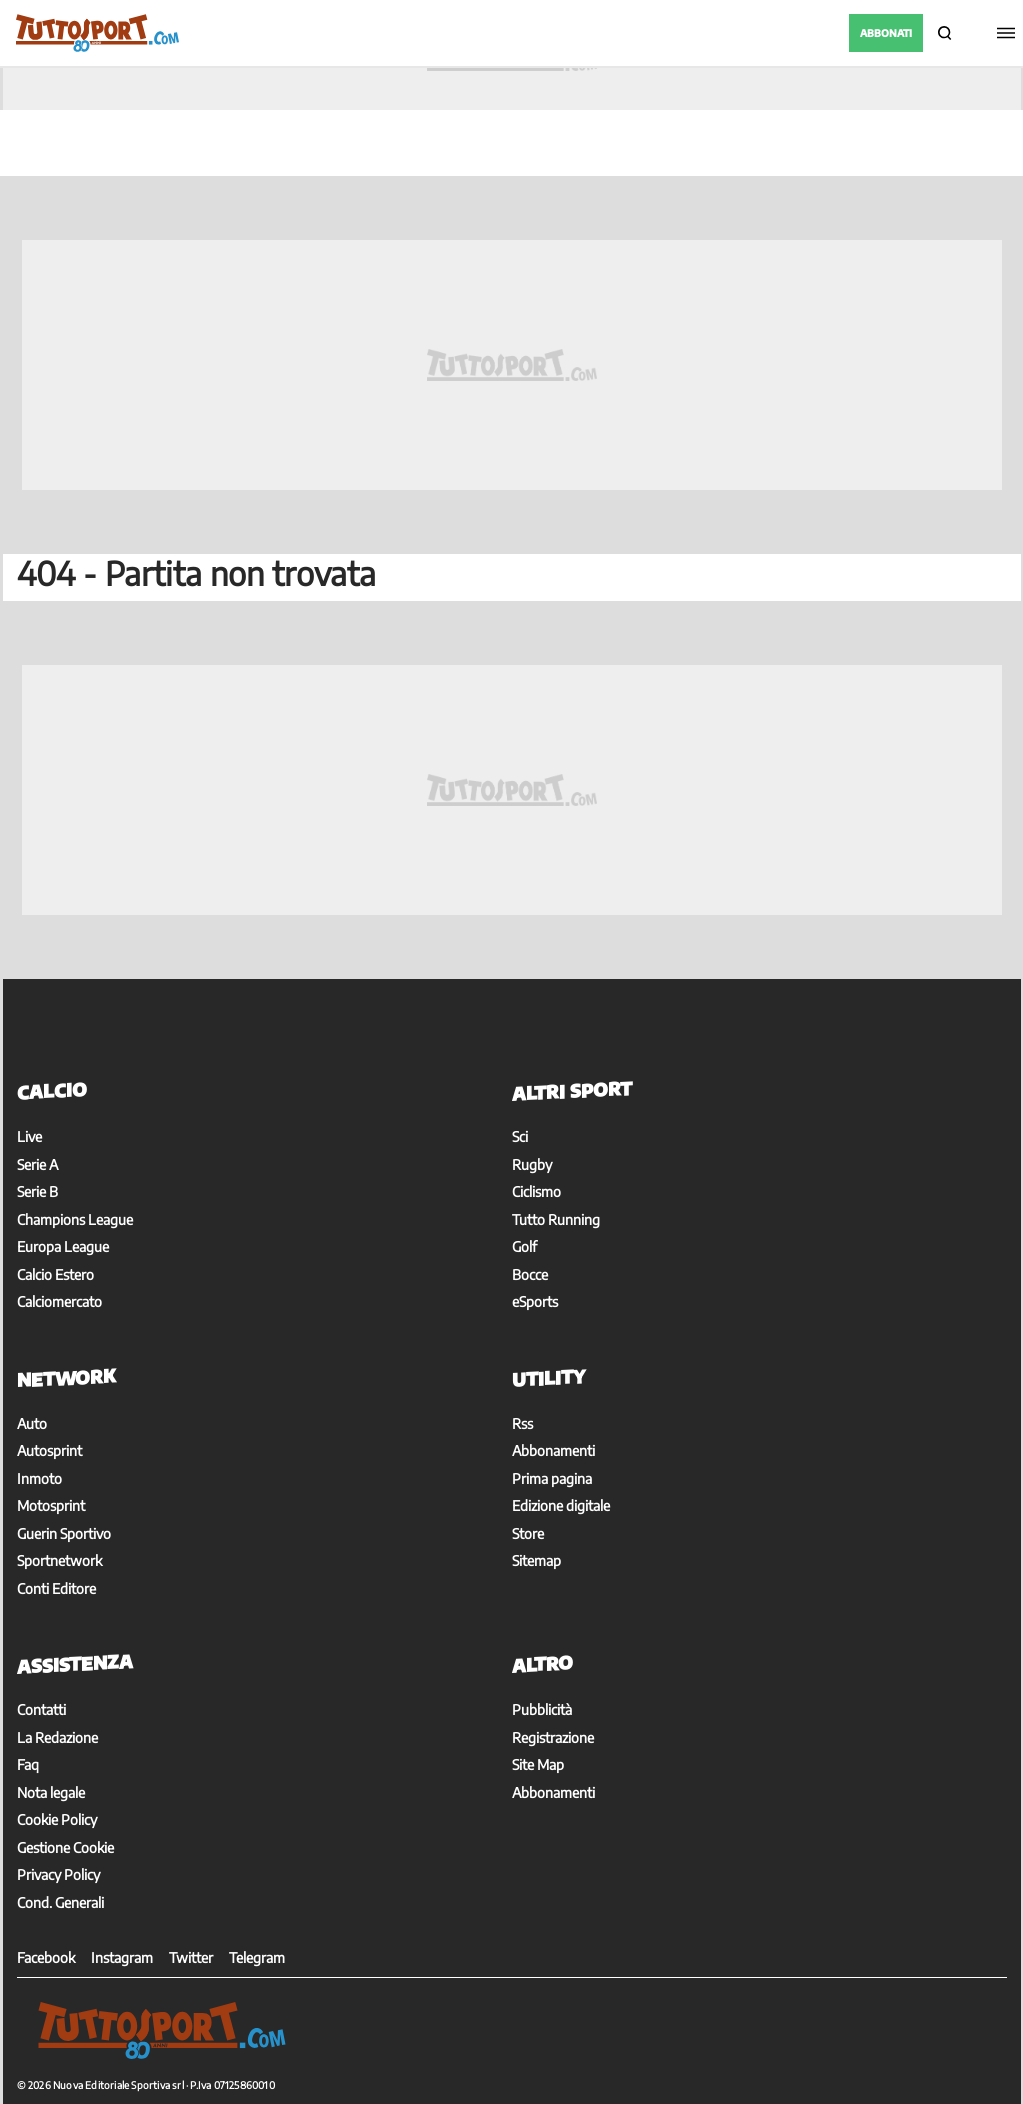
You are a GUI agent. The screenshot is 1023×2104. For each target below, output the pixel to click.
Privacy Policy (58, 1874)
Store (528, 1533)
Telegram (257, 1957)
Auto (32, 1423)
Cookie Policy (57, 1819)
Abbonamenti (553, 1450)
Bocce (530, 1274)
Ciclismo (536, 1191)
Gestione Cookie (65, 1847)
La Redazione (57, 1737)
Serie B (37, 1191)
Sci (520, 1136)
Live (29, 1136)
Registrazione (553, 1737)
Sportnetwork (59, 1560)
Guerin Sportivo (64, 1533)
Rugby (532, 1164)
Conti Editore (56, 1588)
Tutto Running (556, 1219)
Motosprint (51, 1505)
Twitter (191, 1957)
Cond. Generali (60, 1902)
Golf (524, 1246)
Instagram (122, 1957)
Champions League (75, 1219)
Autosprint (49, 1450)
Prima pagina (552, 1478)
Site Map (538, 1764)
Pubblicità (542, 1709)
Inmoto (39, 1478)
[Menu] (1003, 33)
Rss (522, 1423)
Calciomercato (59, 1301)
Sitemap (536, 1560)
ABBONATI (886, 33)
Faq (28, 1764)
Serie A (37, 1164)
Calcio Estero (55, 1274)
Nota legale (51, 1792)
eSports (535, 1301)
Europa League (63, 1246)
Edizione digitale (561, 1505)
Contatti (41, 1709)
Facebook (46, 1957)
